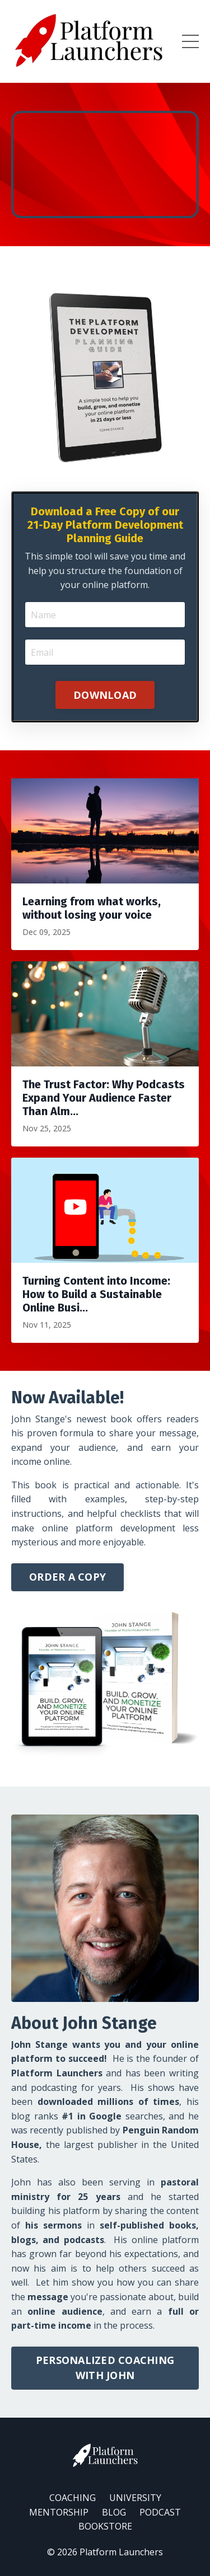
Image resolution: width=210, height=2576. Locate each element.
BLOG (114, 2512)
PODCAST (160, 2512)
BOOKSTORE (105, 2526)
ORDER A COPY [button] (67, 1576)
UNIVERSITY (135, 2498)
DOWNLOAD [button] (105, 695)
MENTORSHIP (58, 2512)
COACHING (72, 2498)
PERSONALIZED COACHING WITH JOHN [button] (105, 2367)
